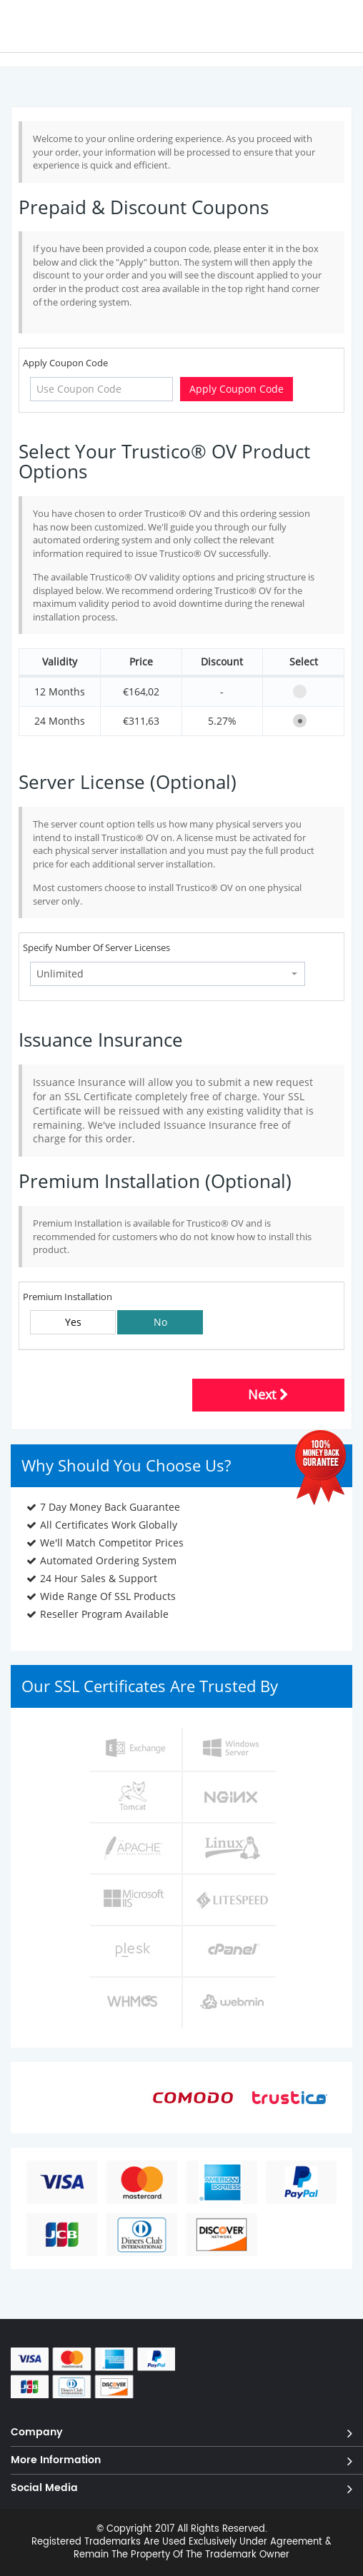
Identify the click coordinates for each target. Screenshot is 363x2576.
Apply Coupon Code (65, 362)
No (160, 1322)
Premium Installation (67, 1296)
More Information (56, 2459)
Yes (73, 1322)
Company (37, 2431)
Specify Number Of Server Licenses (96, 947)
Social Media (44, 2487)
